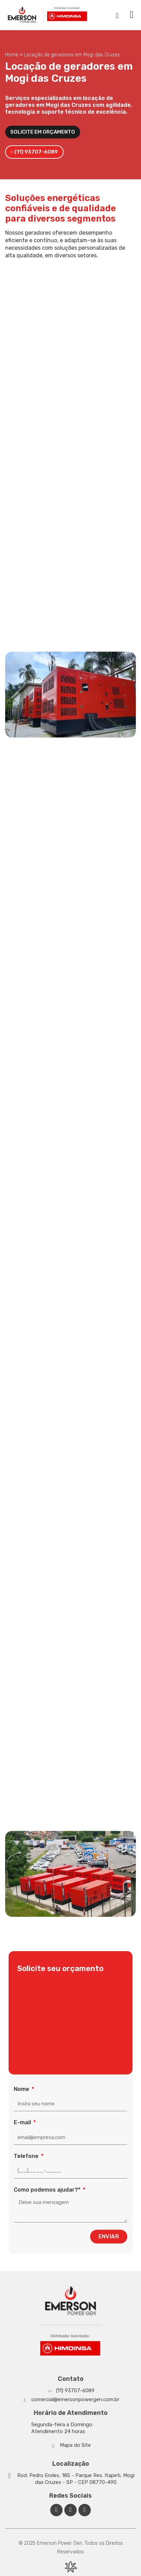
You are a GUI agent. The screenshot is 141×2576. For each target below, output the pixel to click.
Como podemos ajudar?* (48, 2189)
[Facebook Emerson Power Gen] (56, 2510)
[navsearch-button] (117, 15)
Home (11, 55)
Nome (22, 2089)
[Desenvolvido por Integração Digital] (70, 2567)
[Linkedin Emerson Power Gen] (70, 2510)
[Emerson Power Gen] (47, 14)
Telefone (27, 2156)
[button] (132, 15)
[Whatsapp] (70, 2390)
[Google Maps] (70, 2479)
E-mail (23, 2122)
